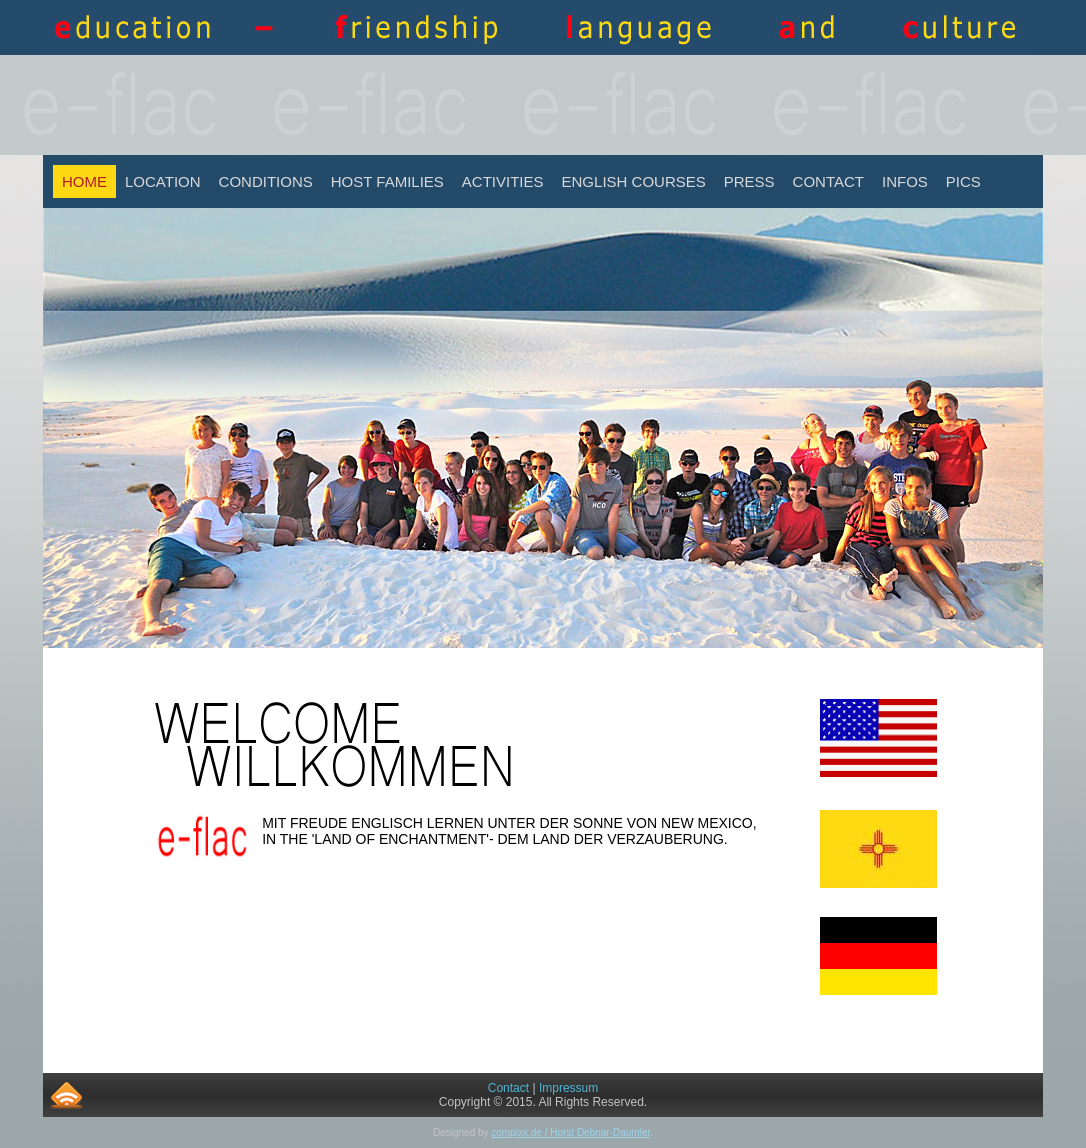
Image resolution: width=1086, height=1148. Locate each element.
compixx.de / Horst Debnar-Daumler (570, 1132)
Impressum (568, 1088)
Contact (828, 181)
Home (84, 181)
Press (749, 181)
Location (163, 181)
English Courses (634, 181)
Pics (963, 181)
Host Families (387, 181)
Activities (503, 181)
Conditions (266, 181)
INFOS (905, 181)
